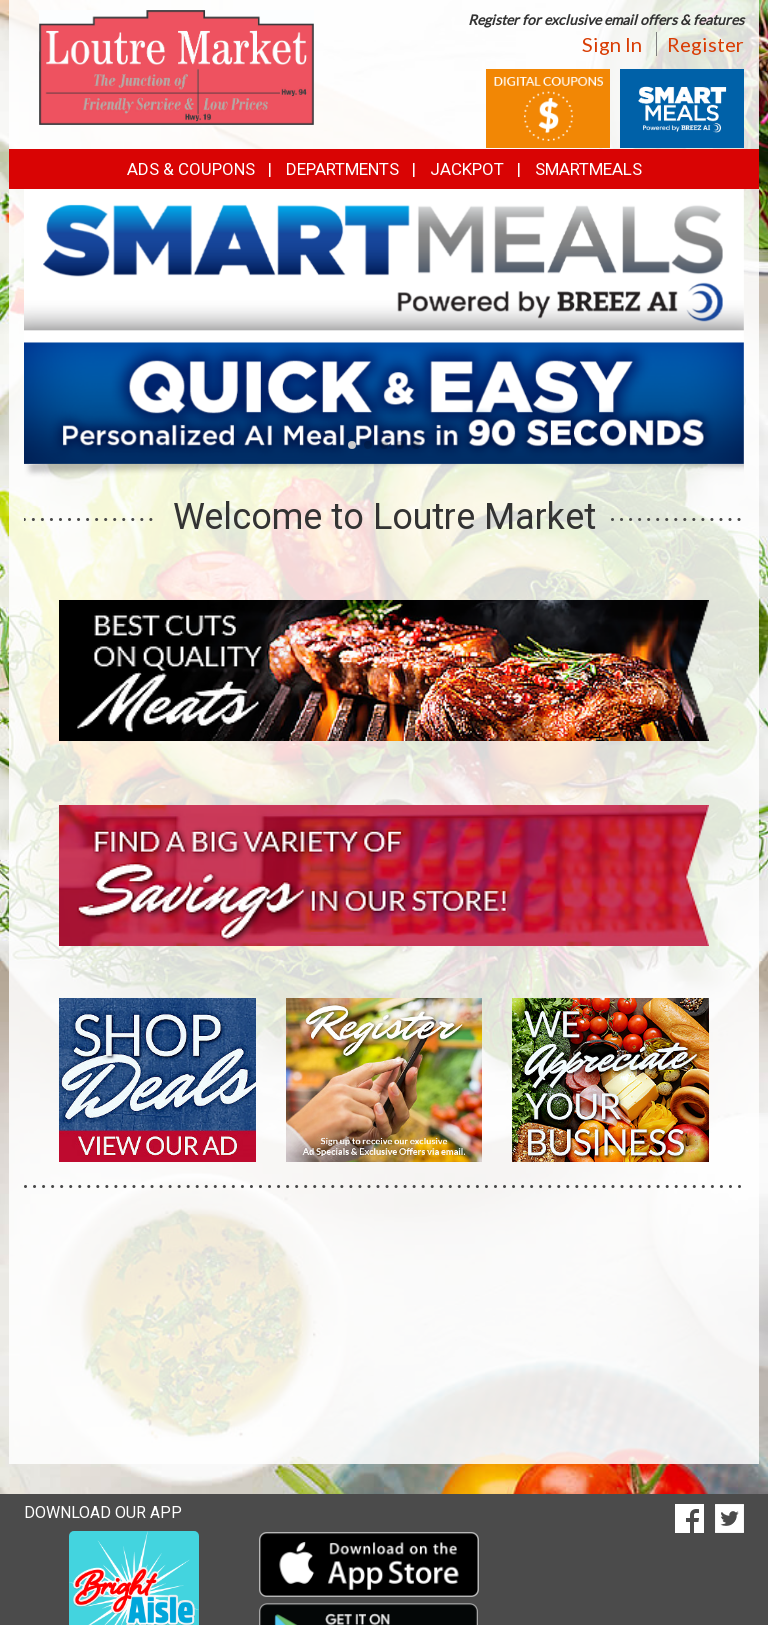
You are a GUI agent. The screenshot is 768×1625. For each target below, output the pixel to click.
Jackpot (467, 169)
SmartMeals (588, 169)
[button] (352, 445)
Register (705, 44)
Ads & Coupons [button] (191, 169)
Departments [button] (342, 169)
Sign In (612, 44)
